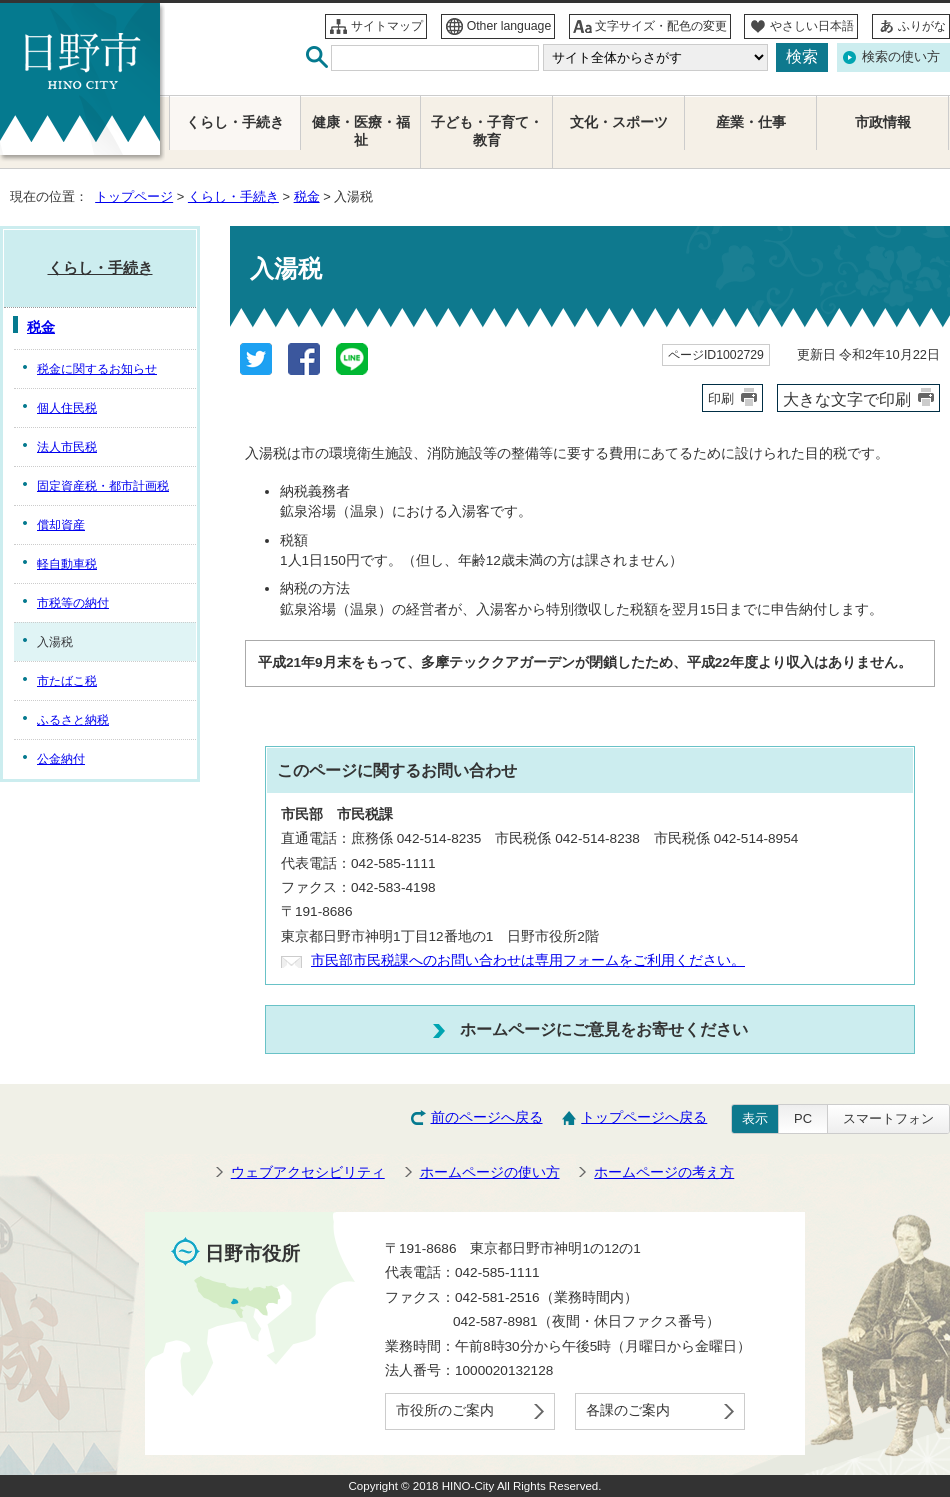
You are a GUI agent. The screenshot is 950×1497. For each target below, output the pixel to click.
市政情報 (883, 122)
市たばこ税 (67, 681)
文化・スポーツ (619, 122)
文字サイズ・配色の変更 (661, 26)
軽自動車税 (67, 564)
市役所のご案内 (445, 1410)
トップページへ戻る (644, 1117)
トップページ (134, 196)
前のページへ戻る (487, 1117)
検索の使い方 (901, 56)
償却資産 (61, 525)
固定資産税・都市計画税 (103, 486)
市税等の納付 (73, 603)
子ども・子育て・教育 (487, 131)
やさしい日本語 (812, 26)
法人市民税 (67, 447)
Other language (509, 26)
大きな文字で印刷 (847, 399)
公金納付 (61, 759)
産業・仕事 (751, 122)
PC (803, 1118)
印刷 (721, 398)
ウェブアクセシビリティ (308, 1172)
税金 (307, 196)
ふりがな (922, 26)
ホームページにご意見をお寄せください (604, 1029)
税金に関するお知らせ (97, 369)
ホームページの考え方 (664, 1172)
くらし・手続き (233, 196)
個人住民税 (67, 408)
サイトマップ (387, 26)
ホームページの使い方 (490, 1172)
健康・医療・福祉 (361, 131)
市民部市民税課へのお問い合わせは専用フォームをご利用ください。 (528, 960)
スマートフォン (888, 1118)
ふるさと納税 (73, 720)
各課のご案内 (628, 1410)
